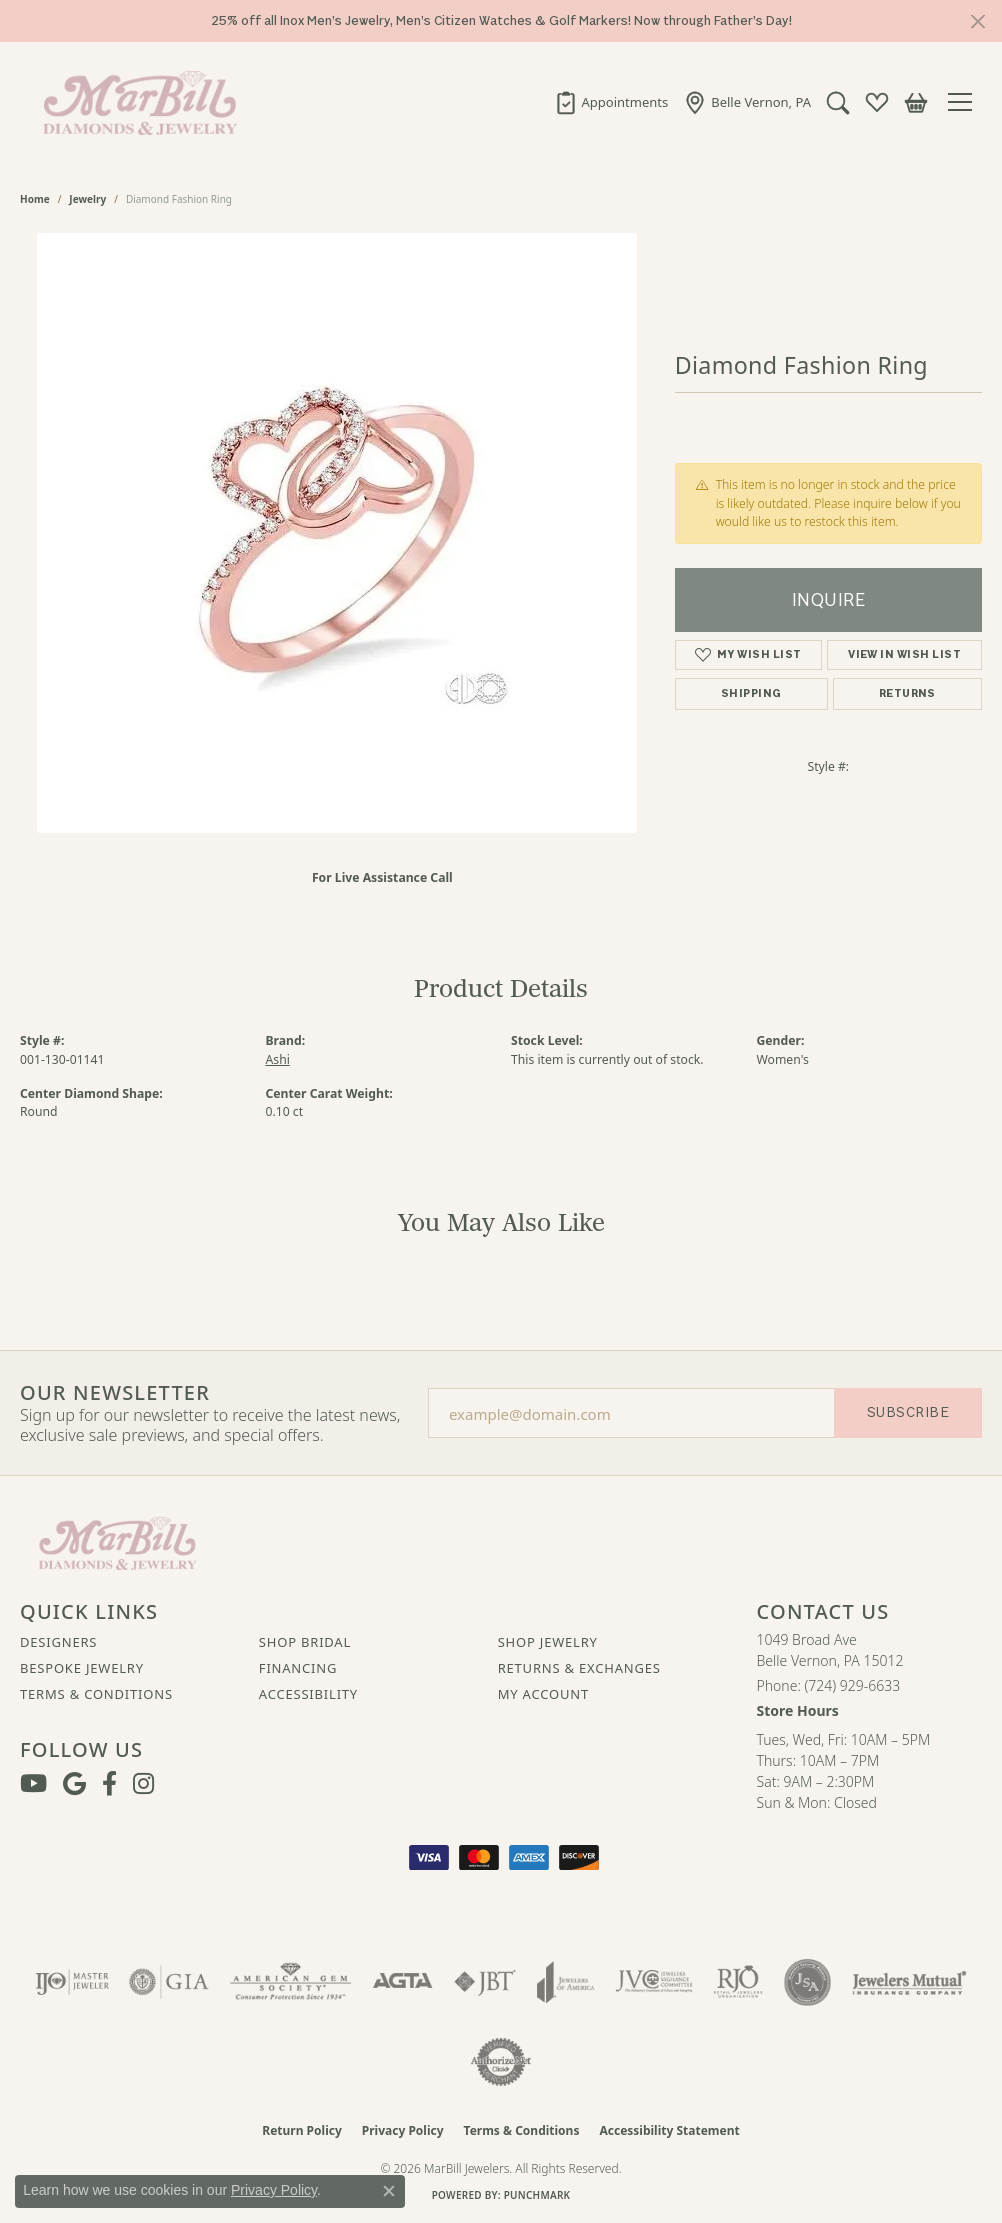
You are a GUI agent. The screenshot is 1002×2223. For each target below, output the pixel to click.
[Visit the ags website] (290, 1982)
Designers (58, 1642)
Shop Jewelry (548, 1642)
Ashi (278, 1059)
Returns (907, 693)
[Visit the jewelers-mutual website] (909, 1982)
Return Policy (302, 2130)
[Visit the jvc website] (654, 1982)
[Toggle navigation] (965, 102)
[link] (611, 102)
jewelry (87, 199)
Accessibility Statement (669, 2130)
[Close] (977, 21)
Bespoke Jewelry (82, 1668)
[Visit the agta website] (402, 1982)
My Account (543, 1694)
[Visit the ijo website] (72, 1982)
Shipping (751, 693)
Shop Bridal (305, 1642)
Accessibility (308, 1694)
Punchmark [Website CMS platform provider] (537, 2195)
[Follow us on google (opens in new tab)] (74, 1784)
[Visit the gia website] (169, 1982)
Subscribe (908, 1412)
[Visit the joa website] (566, 1982)
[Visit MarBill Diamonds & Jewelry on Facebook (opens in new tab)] (109, 1784)
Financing (298, 1668)
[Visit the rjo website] (738, 1982)
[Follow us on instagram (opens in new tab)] (143, 1784)
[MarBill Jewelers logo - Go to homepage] (135, 102)
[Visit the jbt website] (485, 1982)
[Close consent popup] (389, 2191)
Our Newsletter (115, 1393)
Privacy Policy (403, 2130)
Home (35, 199)
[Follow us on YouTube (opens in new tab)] (33, 1784)
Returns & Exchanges (579, 1668)
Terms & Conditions (96, 1694)
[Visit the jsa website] (807, 1982)
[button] (838, 102)
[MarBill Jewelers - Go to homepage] (117, 1541)
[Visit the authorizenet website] (501, 2062)
